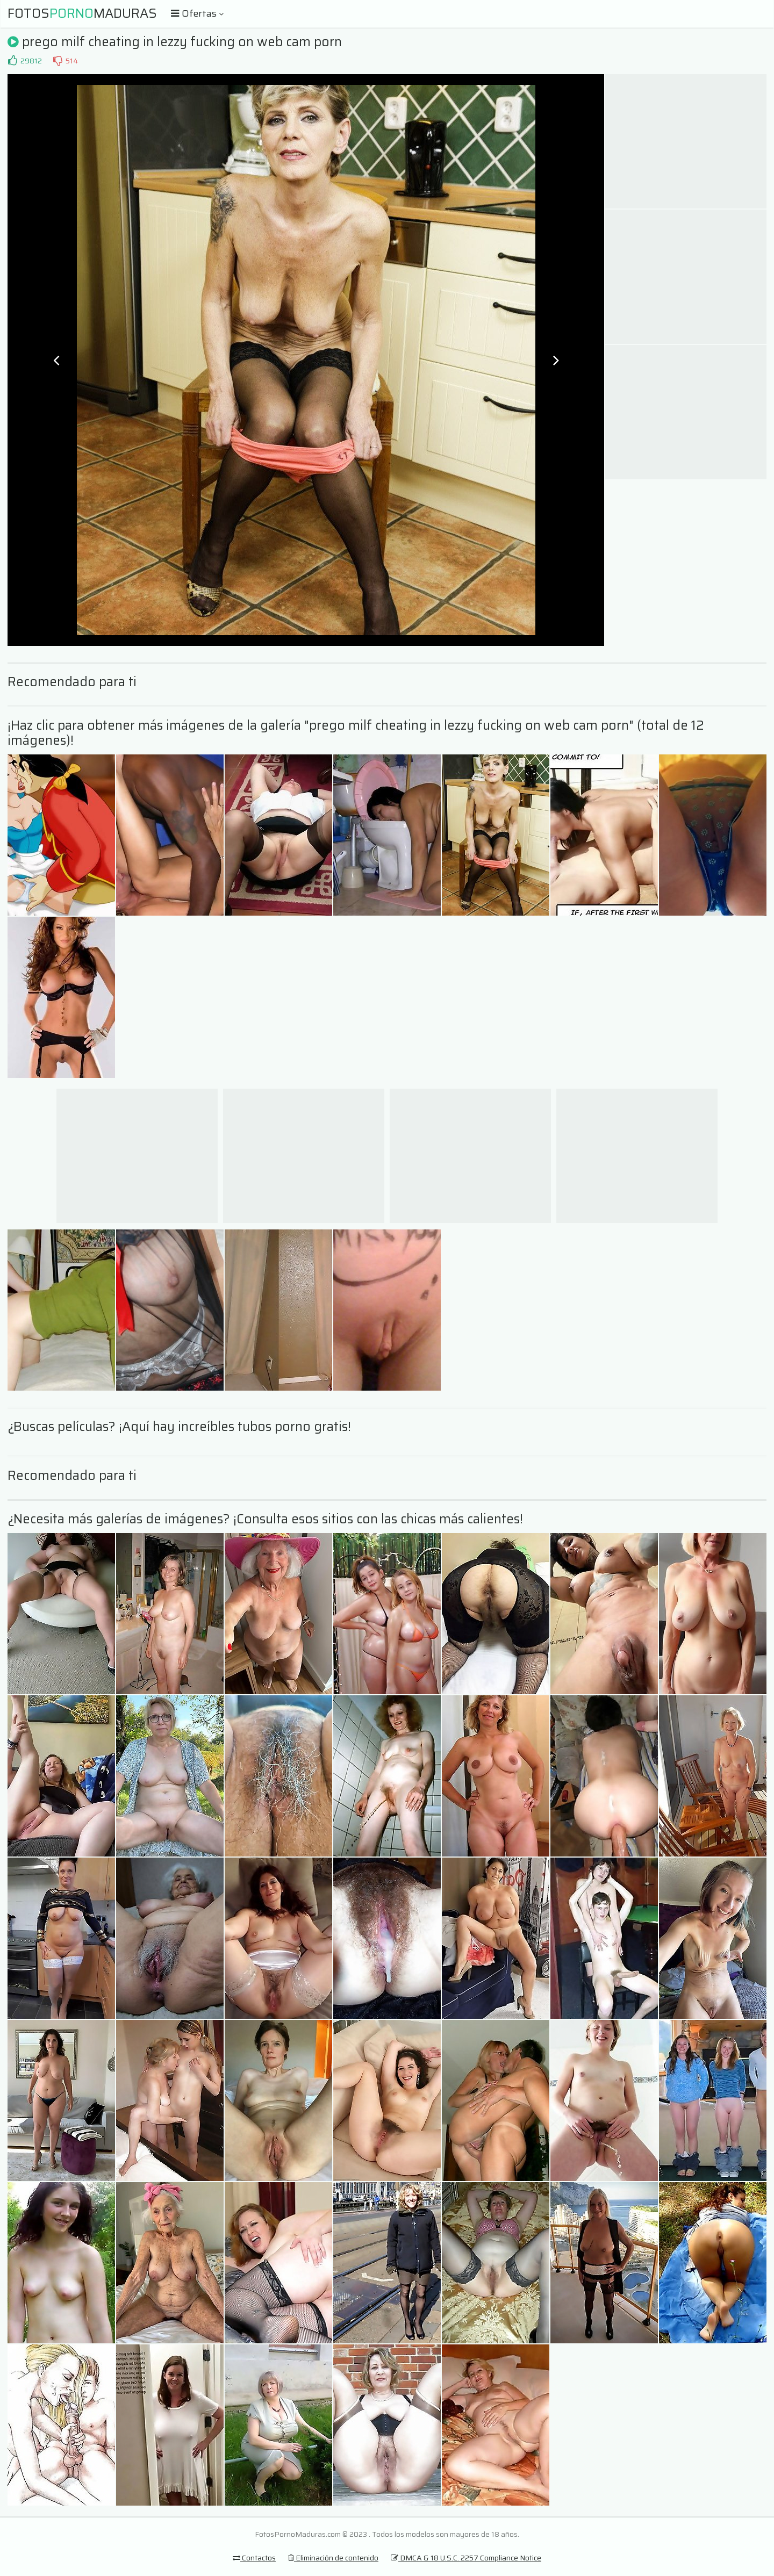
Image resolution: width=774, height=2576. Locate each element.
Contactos (254, 2558)
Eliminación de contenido (333, 2558)
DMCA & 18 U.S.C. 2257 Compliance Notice (466, 2558)
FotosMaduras (82, 13)
